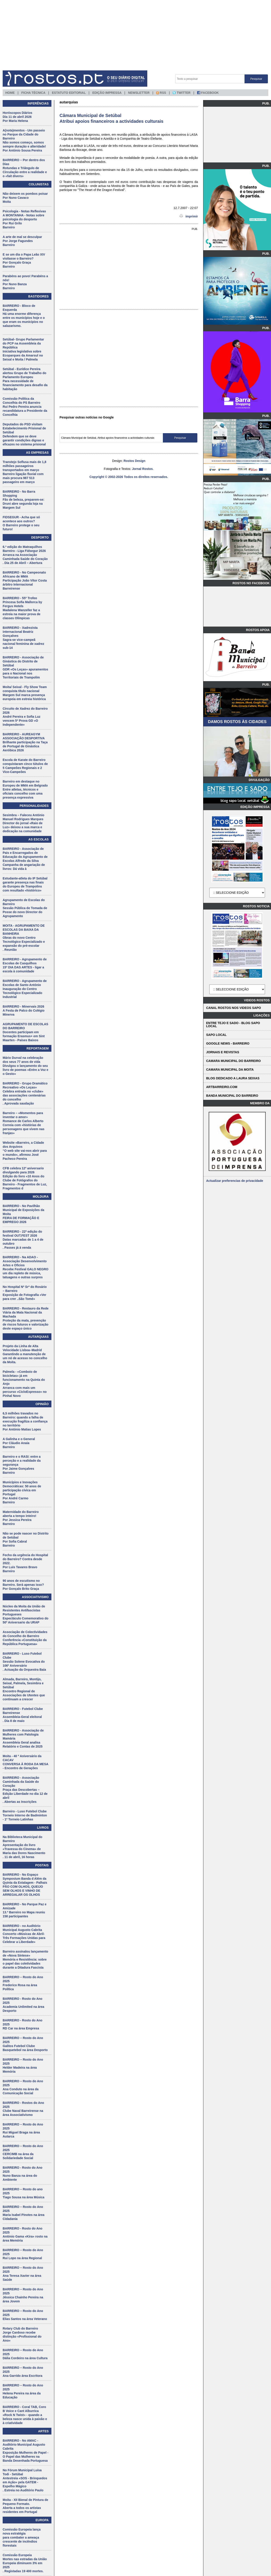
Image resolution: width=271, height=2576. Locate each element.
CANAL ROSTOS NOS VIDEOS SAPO (233, 1008)
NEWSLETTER (139, 92)
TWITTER (182, 92)
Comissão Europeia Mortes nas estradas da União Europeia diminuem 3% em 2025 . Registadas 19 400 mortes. (25, 2563)
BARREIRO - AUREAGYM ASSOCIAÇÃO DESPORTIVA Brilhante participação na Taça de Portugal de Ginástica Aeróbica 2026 (25, 742)
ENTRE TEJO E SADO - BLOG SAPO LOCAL (233, 1024)
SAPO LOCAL (216, 1035)
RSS (161, 92)
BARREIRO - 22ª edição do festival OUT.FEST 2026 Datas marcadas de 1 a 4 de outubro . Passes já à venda (23, 1239)
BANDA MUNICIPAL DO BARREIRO (232, 1095)
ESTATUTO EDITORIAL (69, 92)
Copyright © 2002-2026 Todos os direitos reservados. (128, 477)
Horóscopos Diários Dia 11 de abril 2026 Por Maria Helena (17, 117)
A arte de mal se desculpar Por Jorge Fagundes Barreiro (22, 241)
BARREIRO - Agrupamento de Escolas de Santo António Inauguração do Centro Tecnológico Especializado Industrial (25, 989)
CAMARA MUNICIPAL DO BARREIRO (233, 1061)
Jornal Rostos (142, 469)
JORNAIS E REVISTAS (222, 1052)
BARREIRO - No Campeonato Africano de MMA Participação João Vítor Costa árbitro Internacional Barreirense (25, 580)
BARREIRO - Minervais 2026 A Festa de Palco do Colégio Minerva (23, 1010)
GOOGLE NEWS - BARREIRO (227, 1043)
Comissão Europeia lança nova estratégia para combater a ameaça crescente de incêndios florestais (21, 2537)
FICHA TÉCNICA (33, 92)
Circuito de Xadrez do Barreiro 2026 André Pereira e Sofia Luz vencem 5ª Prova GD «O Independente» (25, 716)
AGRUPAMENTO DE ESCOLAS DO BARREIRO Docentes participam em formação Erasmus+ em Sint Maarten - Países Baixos (25, 1032)
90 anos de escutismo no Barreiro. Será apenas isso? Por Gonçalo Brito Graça (23, 1584)
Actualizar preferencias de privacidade (234, 1180)
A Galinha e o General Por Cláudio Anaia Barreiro (19, 1443)
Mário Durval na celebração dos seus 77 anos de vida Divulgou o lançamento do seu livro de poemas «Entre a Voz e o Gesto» (25, 1066)
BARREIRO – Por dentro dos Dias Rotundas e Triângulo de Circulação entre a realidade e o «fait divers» (25, 168)
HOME (10, 92)
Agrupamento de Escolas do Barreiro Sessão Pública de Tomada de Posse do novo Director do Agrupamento (25, 908)
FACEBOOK (208, 92)
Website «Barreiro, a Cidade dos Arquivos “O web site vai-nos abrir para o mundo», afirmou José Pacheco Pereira (25, 1150)
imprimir (188, 216)
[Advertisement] (135, 34)
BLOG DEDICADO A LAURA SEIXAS (232, 1078)
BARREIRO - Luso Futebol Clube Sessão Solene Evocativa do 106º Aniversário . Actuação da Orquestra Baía (24, 1661)
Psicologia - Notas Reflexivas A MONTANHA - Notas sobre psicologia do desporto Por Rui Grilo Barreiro (24, 219)
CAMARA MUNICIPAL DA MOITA (230, 1069)
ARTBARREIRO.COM (221, 1087)
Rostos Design (134, 461)
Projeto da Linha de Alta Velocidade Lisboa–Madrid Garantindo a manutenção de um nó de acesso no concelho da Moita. (25, 1354)
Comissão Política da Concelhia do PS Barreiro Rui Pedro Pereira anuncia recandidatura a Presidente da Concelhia (25, 406)
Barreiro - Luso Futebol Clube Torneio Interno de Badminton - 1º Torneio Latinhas (25, 1815)
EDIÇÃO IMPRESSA (107, 92)
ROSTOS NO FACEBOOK (251, 583)
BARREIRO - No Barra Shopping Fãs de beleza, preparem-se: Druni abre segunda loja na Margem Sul (23, 499)
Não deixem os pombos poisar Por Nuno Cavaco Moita (25, 197)
